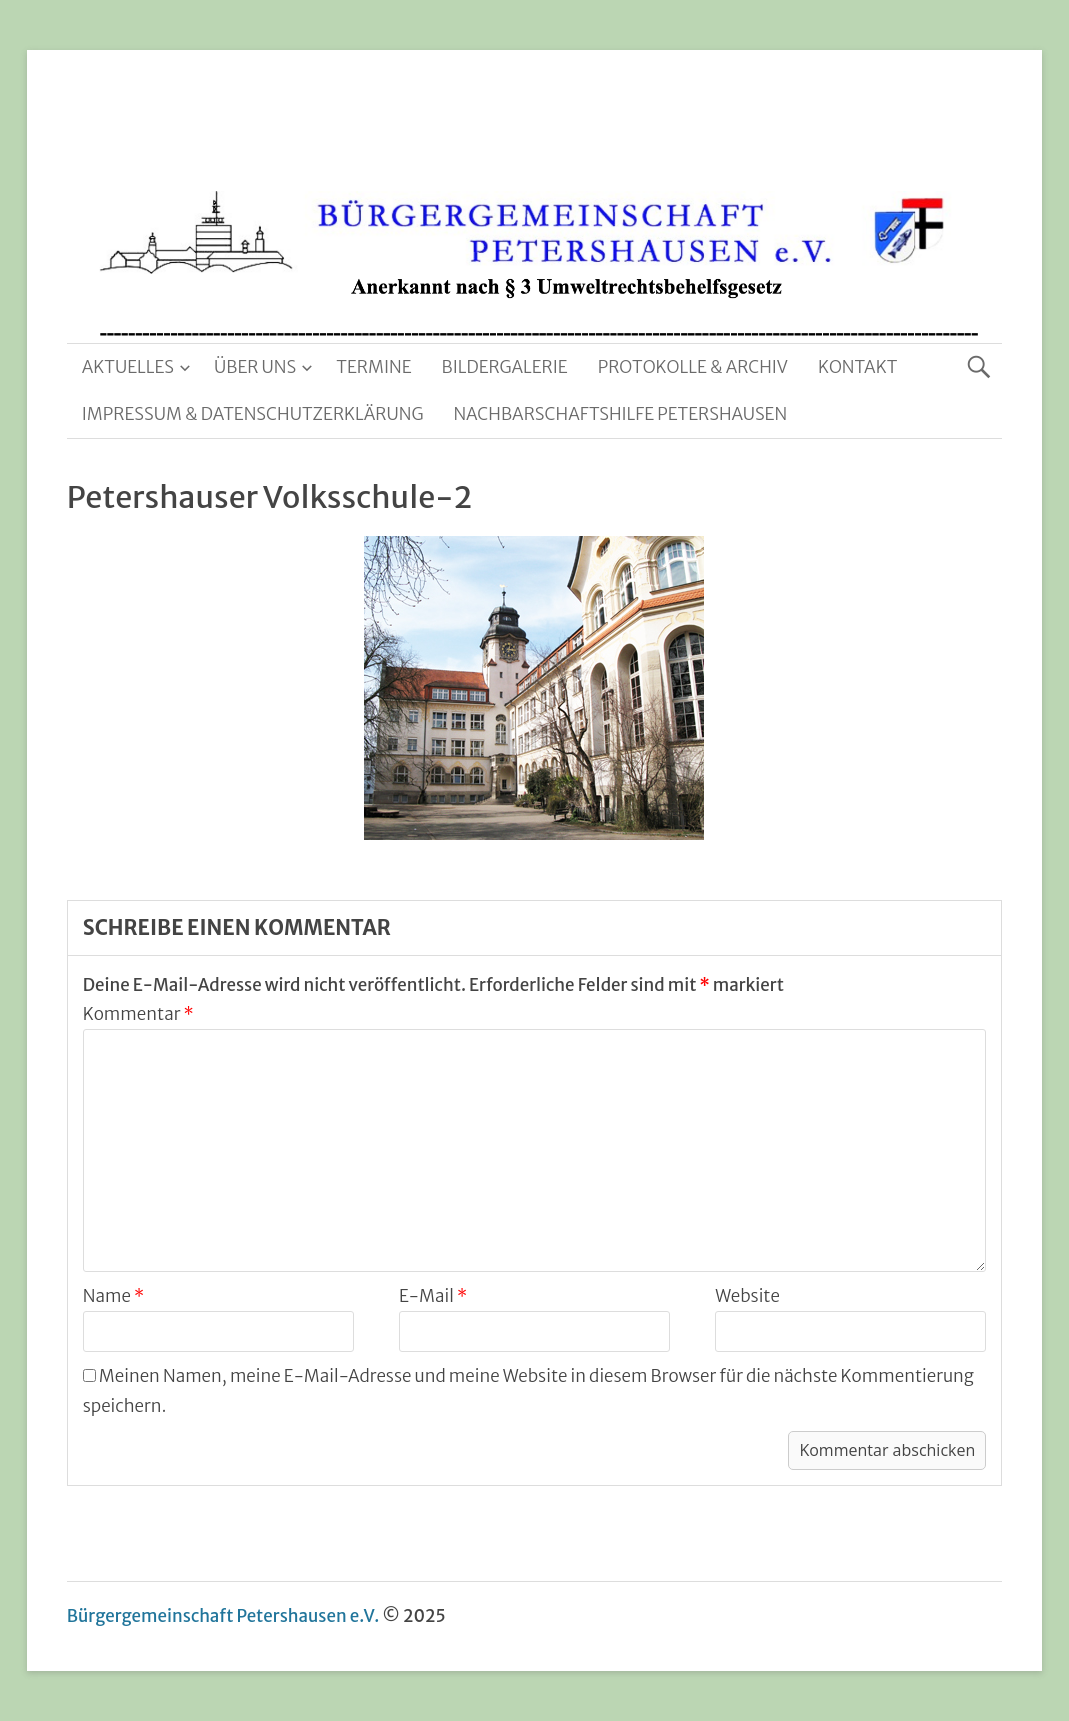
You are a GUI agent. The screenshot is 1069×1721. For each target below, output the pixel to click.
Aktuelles (128, 367)
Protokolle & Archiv (693, 367)
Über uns (255, 367)
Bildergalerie (505, 367)
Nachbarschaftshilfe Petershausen (620, 414)
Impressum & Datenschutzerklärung (253, 414)
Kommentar (138, 1014)
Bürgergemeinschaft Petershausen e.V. (223, 1616)
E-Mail (433, 1296)
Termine (373, 367)
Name (113, 1296)
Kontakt (857, 367)
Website (747, 1296)
